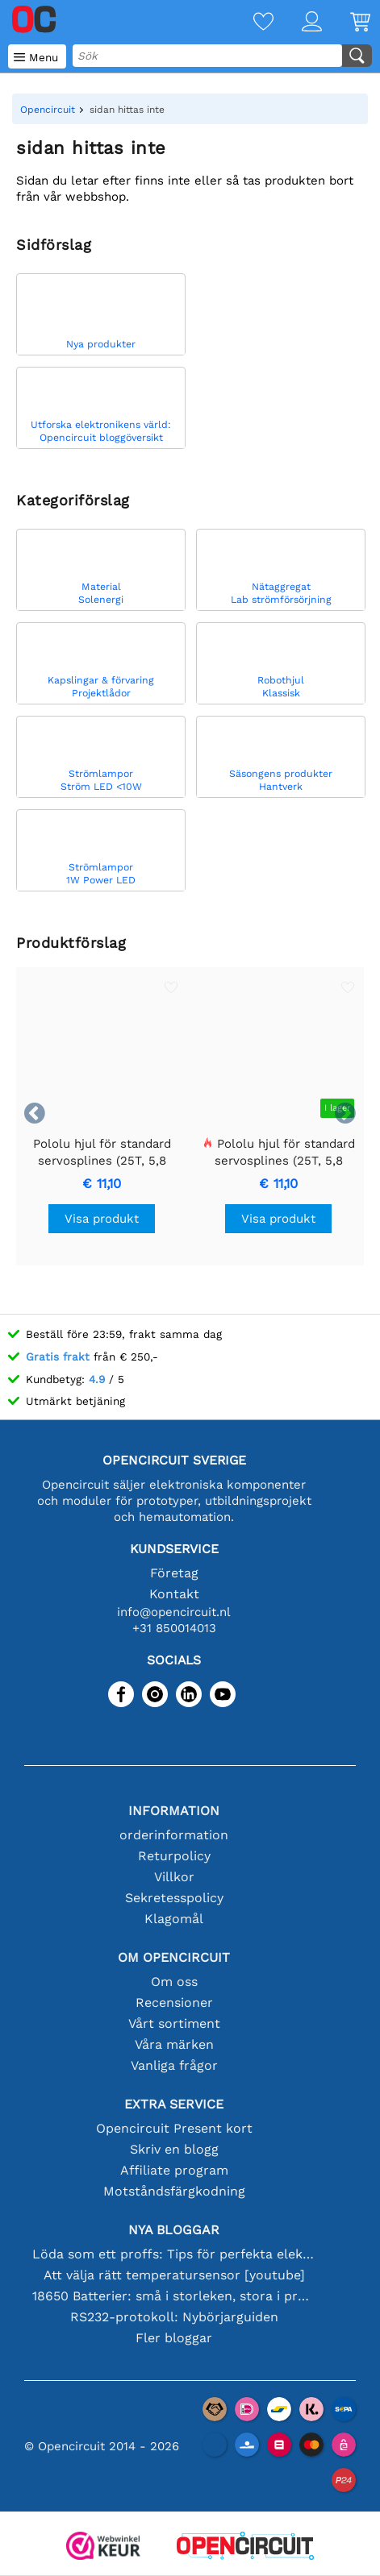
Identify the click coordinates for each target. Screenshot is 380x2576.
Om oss (174, 1981)
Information (173, 1810)
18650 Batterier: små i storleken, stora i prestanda (174, 2296)
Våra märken (174, 2044)
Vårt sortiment (174, 2023)
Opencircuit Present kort (174, 2128)
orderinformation (173, 1835)
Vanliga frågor (174, 2065)
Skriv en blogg (174, 2149)
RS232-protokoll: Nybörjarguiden (174, 2317)
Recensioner (174, 2002)
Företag (174, 1573)
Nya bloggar (173, 2229)
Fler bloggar (174, 2337)
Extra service (173, 2104)
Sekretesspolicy (174, 1897)
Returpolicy (174, 1855)
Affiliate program (174, 2170)
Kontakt (174, 1594)
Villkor (174, 1876)
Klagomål (173, 1918)
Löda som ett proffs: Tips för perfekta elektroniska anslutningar (174, 2254)
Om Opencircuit (174, 1957)
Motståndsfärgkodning (174, 2191)
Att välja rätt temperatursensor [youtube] (174, 2275)
